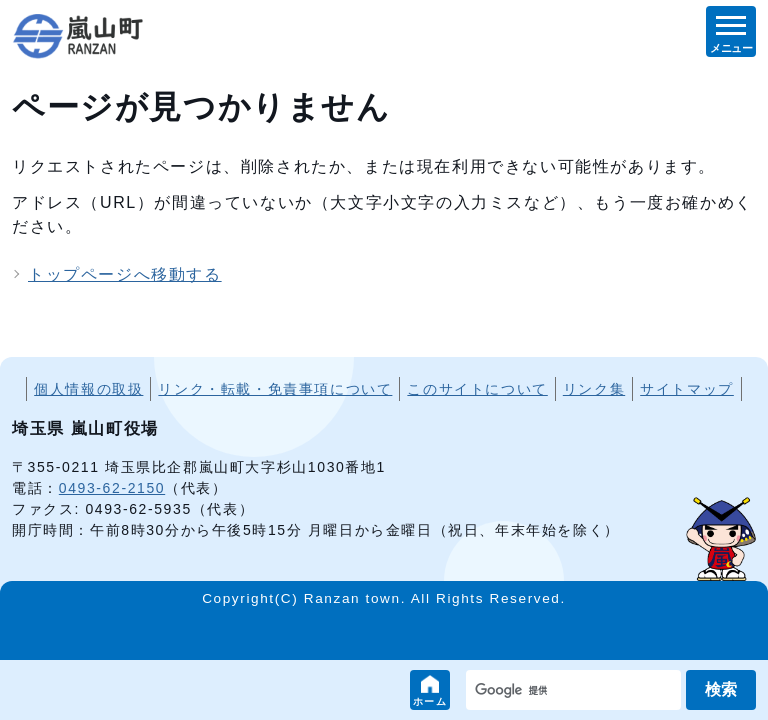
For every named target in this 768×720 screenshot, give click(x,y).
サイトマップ (687, 389)
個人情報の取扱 (88, 389)
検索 (721, 689)
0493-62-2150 (112, 488)
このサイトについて (477, 389)
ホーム (430, 701)
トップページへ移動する (125, 274)
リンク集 (594, 389)
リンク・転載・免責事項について (275, 389)
